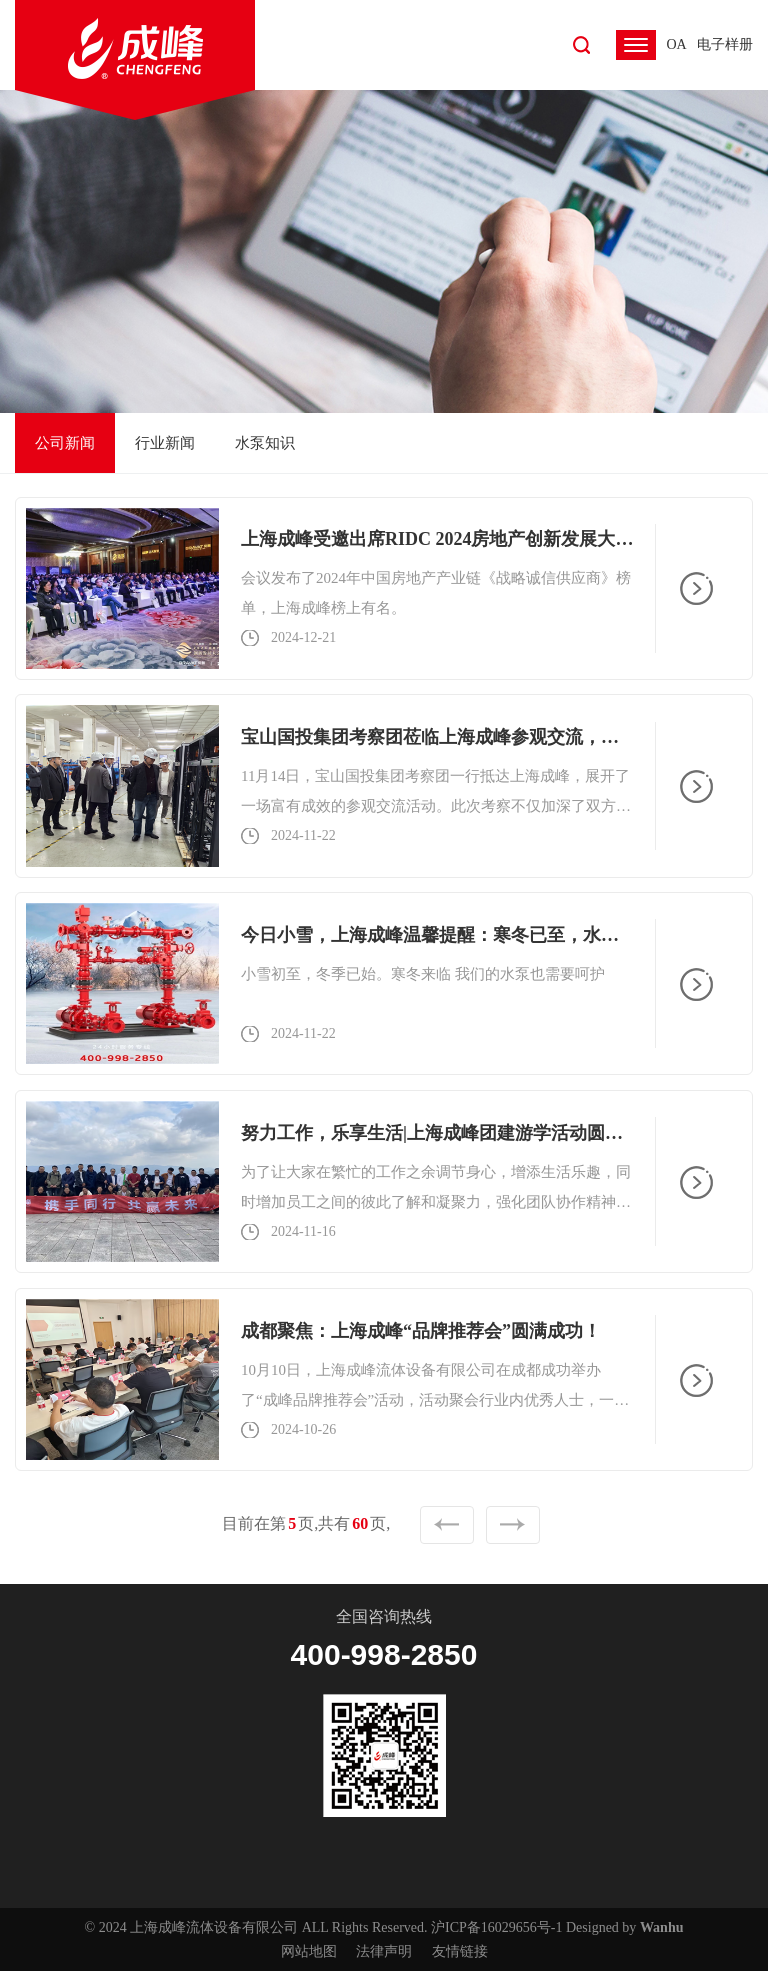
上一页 (447, 1525)
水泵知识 (265, 443)
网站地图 (309, 1951)
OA (676, 44)
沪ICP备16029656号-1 (496, 1927)
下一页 (513, 1525)
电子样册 (725, 44)
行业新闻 (165, 443)
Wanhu (662, 1927)
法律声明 (384, 1951)
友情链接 (460, 1951)
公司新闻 (65, 443)
